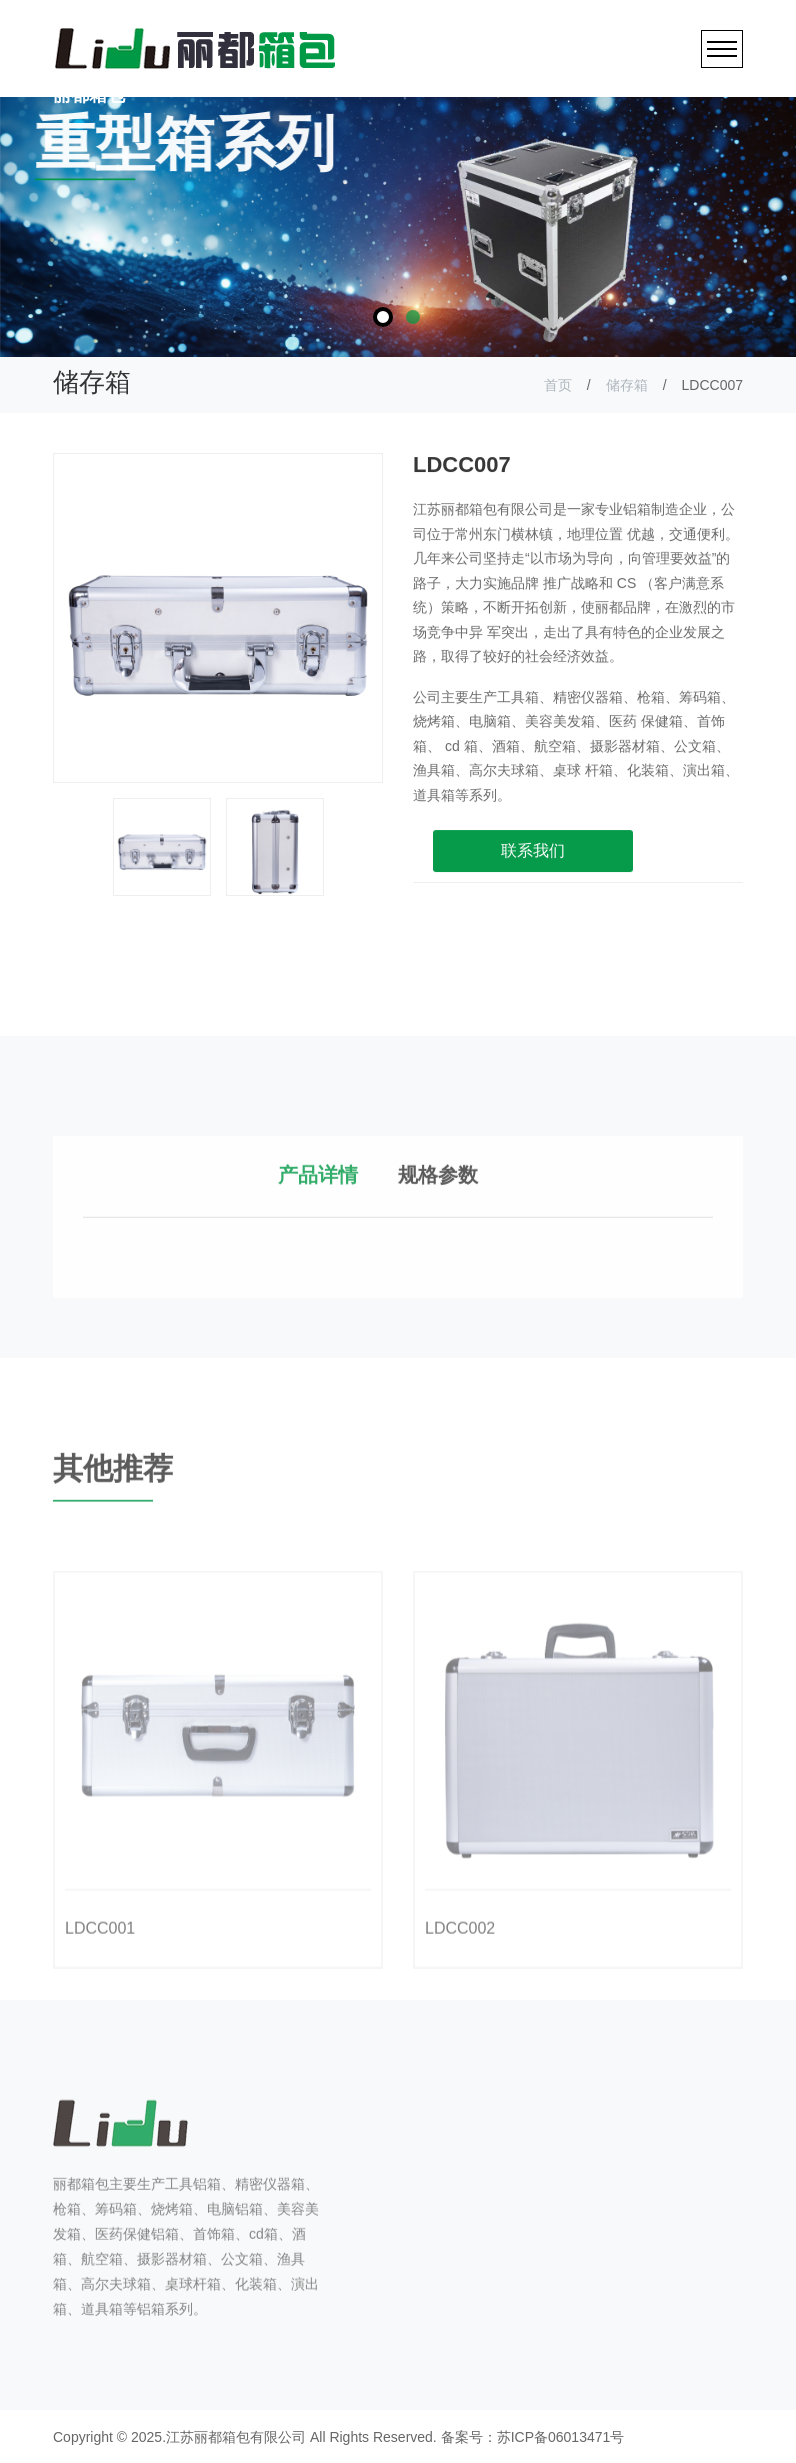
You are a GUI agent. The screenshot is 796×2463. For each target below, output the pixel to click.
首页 (558, 385)
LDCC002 (460, 1974)
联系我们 (533, 862)
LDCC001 (100, 1974)
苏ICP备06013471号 (561, 2435)
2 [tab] (413, 317)
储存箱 (627, 385)
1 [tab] (383, 317)
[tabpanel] (398, 227)
